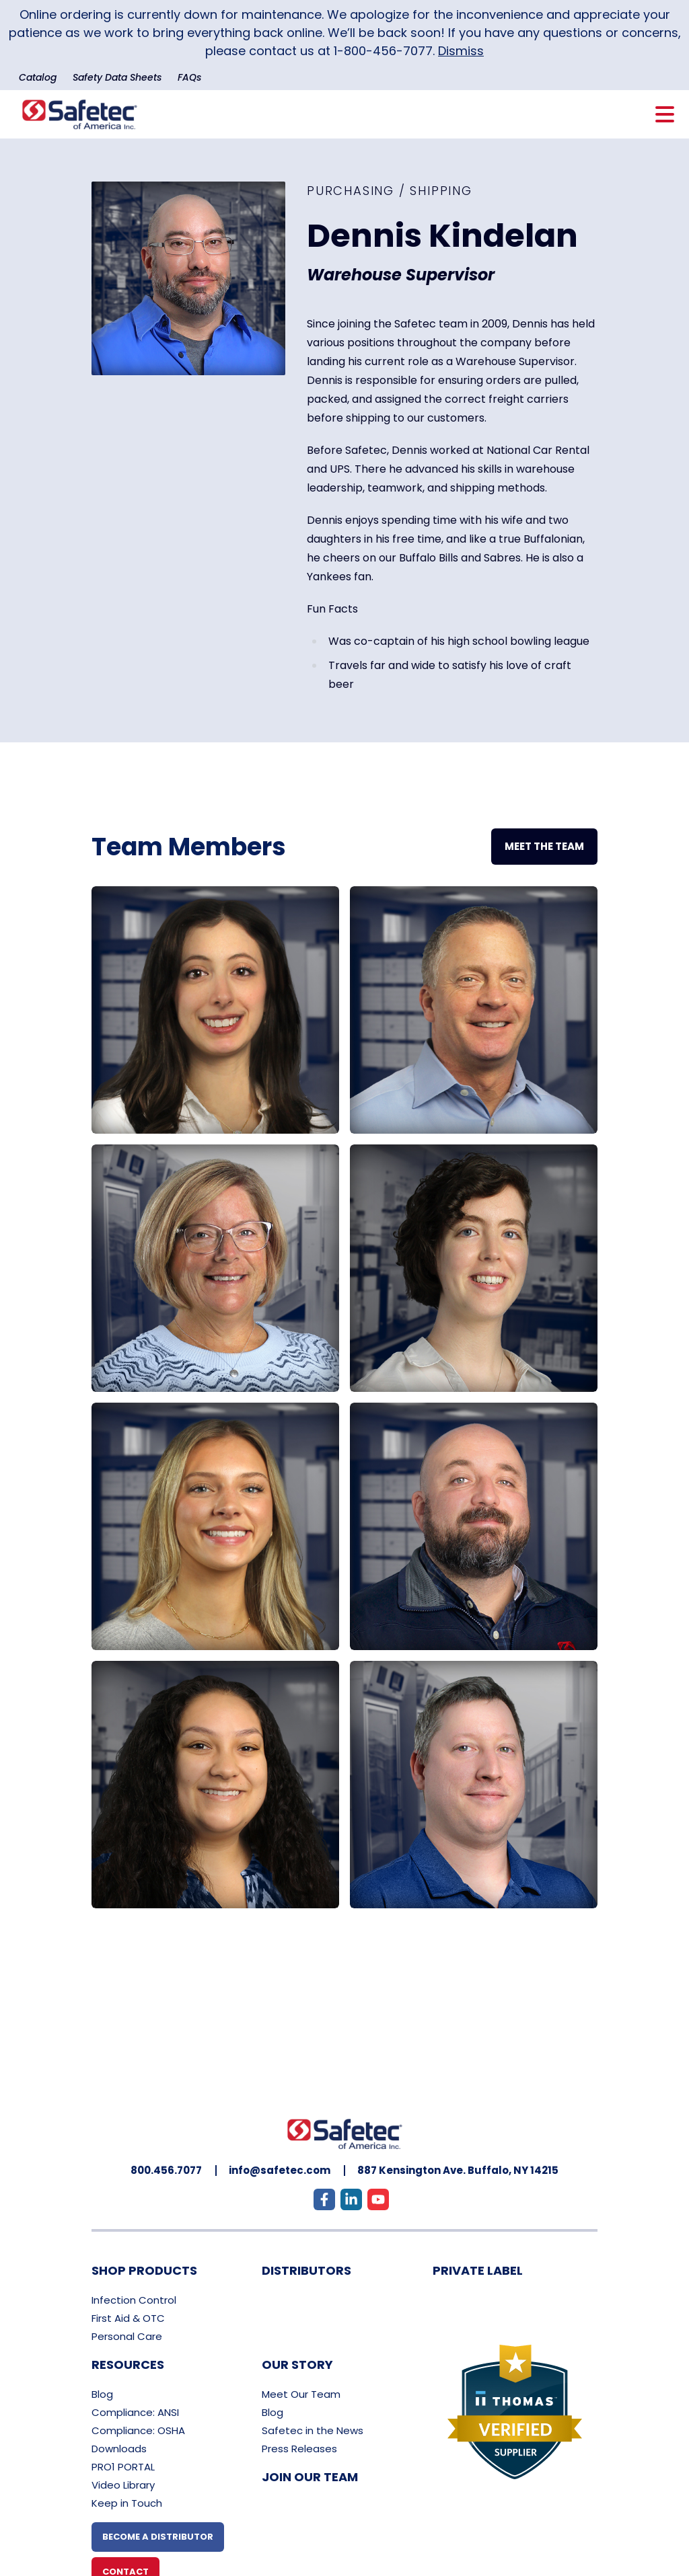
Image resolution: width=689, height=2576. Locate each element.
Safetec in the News (312, 2430)
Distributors (306, 2270)
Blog (102, 2394)
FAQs (189, 77)
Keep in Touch (127, 2503)
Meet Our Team (301, 2394)
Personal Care (127, 2336)
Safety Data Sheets (117, 77)
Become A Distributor (157, 2536)
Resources (128, 2364)
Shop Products (144, 2270)
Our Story (297, 2364)
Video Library (123, 2485)
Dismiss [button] (461, 50)
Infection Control (134, 2300)
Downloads (119, 2449)
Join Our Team (310, 2476)
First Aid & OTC (128, 2318)
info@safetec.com (279, 2170)
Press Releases (299, 2449)
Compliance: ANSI (135, 2412)
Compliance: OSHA (138, 2430)
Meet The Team (544, 846)
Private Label (478, 2270)
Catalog (38, 77)
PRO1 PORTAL (123, 2467)
